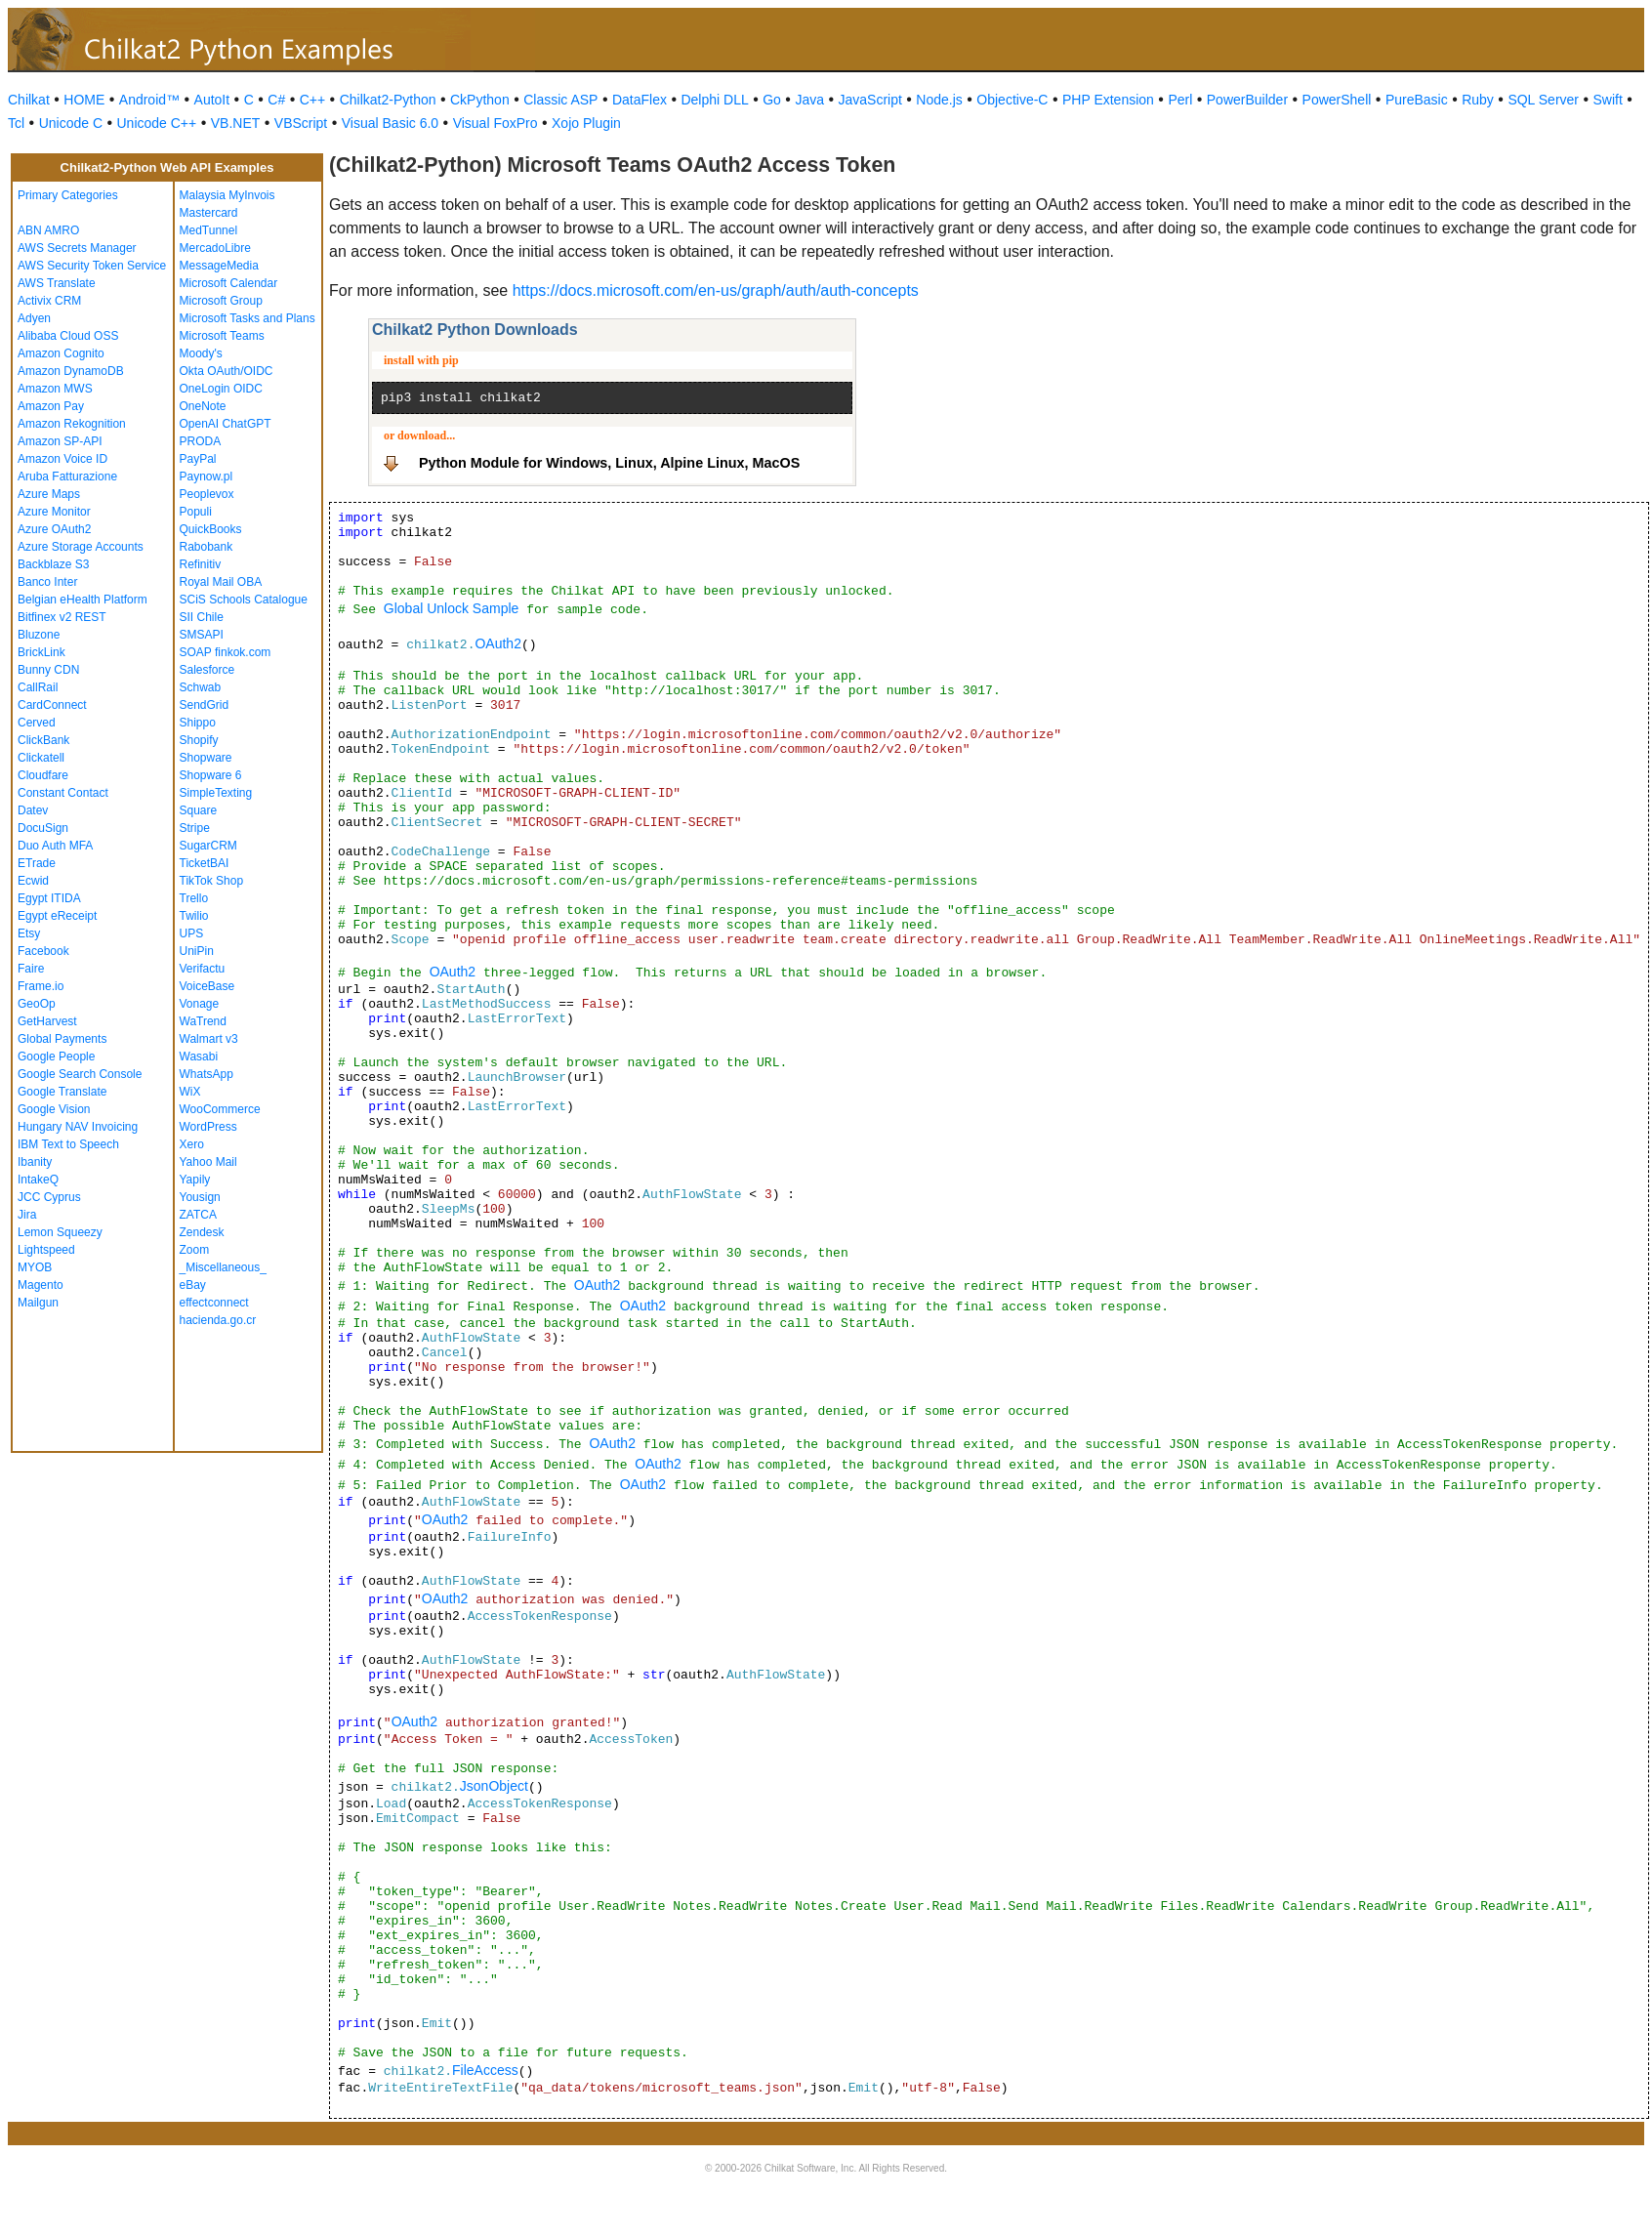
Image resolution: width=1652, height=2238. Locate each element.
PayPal (198, 459)
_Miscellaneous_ (223, 1267)
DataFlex (639, 99)
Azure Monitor (54, 511)
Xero (192, 1144)
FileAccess (485, 2070)
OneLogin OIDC (221, 388)
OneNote (203, 406)
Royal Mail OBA (221, 582)
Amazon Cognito (61, 353)
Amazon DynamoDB (71, 371)
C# (276, 99)
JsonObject (494, 1786)
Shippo (198, 722)
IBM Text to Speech (68, 1144)
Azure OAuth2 (54, 529)
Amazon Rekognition (72, 424)
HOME (83, 99)
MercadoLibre (215, 248)
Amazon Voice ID (62, 459)
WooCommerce (220, 1109)
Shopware (206, 758)
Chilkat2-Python (388, 99)
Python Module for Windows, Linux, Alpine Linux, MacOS (609, 463)
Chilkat (29, 99)
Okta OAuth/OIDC (226, 371)
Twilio (194, 916)
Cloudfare (43, 775)
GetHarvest (47, 1021)
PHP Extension (1108, 99)
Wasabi (199, 1056)
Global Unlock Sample (451, 608)
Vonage (200, 1004)
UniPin (197, 951)
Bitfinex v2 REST (62, 617)
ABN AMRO (48, 230)
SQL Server (1543, 99)
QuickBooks (211, 529)
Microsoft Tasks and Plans (247, 318)
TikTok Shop (212, 881)
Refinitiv (201, 564)
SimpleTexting (216, 793)
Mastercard (209, 213)
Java (809, 99)
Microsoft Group (221, 301)
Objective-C (1012, 99)
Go (772, 99)
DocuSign (43, 828)
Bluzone (39, 635)
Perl (1180, 99)
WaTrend (203, 1021)
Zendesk (202, 1232)
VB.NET (236, 123)
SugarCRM (208, 845)
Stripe (195, 828)
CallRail (38, 687)
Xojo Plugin (586, 123)
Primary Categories (68, 195)
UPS (192, 933)
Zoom (195, 1250)
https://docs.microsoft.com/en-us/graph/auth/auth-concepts (716, 290)
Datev (33, 810)
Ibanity (35, 1162)
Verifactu (203, 968)
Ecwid (33, 881)
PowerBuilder (1247, 99)
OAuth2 (497, 643)
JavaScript (870, 99)
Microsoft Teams (222, 336)
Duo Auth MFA (55, 845)
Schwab (201, 687)
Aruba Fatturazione (67, 476)
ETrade (37, 863)
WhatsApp (206, 1074)
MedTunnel (209, 230)
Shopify (199, 740)
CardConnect (52, 705)
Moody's (201, 353)
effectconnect (214, 1302)
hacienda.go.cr (218, 1320)
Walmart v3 (209, 1039)
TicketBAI (204, 863)
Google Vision (54, 1109)
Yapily (195, 1179)
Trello (194, 898)
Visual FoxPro (495, 123)
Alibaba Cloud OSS (68, 336)
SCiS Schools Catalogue (244, 599)
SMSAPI (202, 635)
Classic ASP (560, 99)
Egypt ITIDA (49, 898)
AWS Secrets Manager (77, 248)
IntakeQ (38, 1179)
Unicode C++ (157, 123)
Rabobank (206, 547)
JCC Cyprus (49, 1197)
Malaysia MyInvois (227, 195)
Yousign (200, 1197)
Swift (1608, 99)
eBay (193, 1285)
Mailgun (38, 1302)
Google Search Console (80, 1074)
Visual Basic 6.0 (390, 123)
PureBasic (1416, 99)
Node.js (939, 99)
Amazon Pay (51, 406)
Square (199, 810)
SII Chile (202, 617)
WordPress (208, 1127)
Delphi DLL (714, 99)
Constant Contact (63, 793)
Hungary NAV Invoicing (78, 1127)
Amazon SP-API (60, 441)
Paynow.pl (206, 476)
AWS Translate (57, 283)
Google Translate (62, 1091)
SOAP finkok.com (225, 652)
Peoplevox (207, 494)
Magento (40, 1285)
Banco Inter (47, 582)
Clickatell (41, 758)
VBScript (300, 123)
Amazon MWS (55, 388)
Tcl (16, 123)
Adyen (34, 318)
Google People (56, 1056)
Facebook (43, 951)
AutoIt (212, 99)
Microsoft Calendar (229, 283)
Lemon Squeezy (60, 1232)
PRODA (201, 441)
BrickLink (41, 652)
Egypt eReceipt (57, 916)
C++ (312, 99)
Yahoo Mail (208, 1162)
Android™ (149, 99)
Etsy (29, 933)
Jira (27, 1215)
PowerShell (1337, 99)
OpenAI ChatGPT (225, 424)
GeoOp (37, 1004)
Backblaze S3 (53, 564)
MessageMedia (219, 265)
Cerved (37, 722)
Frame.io (40, 986)
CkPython (480, 99)
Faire (31, 968)
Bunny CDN (48, 670)
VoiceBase (207, 986)
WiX (190, 1091)
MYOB (35, 1267)
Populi (196, 511)
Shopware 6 (211, 775)
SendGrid (204, 705)
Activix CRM (49, 301)
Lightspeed (46, 1250)
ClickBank (43, 740)
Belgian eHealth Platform (82, 599)
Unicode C (71, 123)
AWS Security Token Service (92, 265)
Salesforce (207, 670)
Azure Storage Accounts (81, 547)
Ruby (1478, 99)
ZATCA (198, 1215)
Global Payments (62, 1039)
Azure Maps (49, 494)
